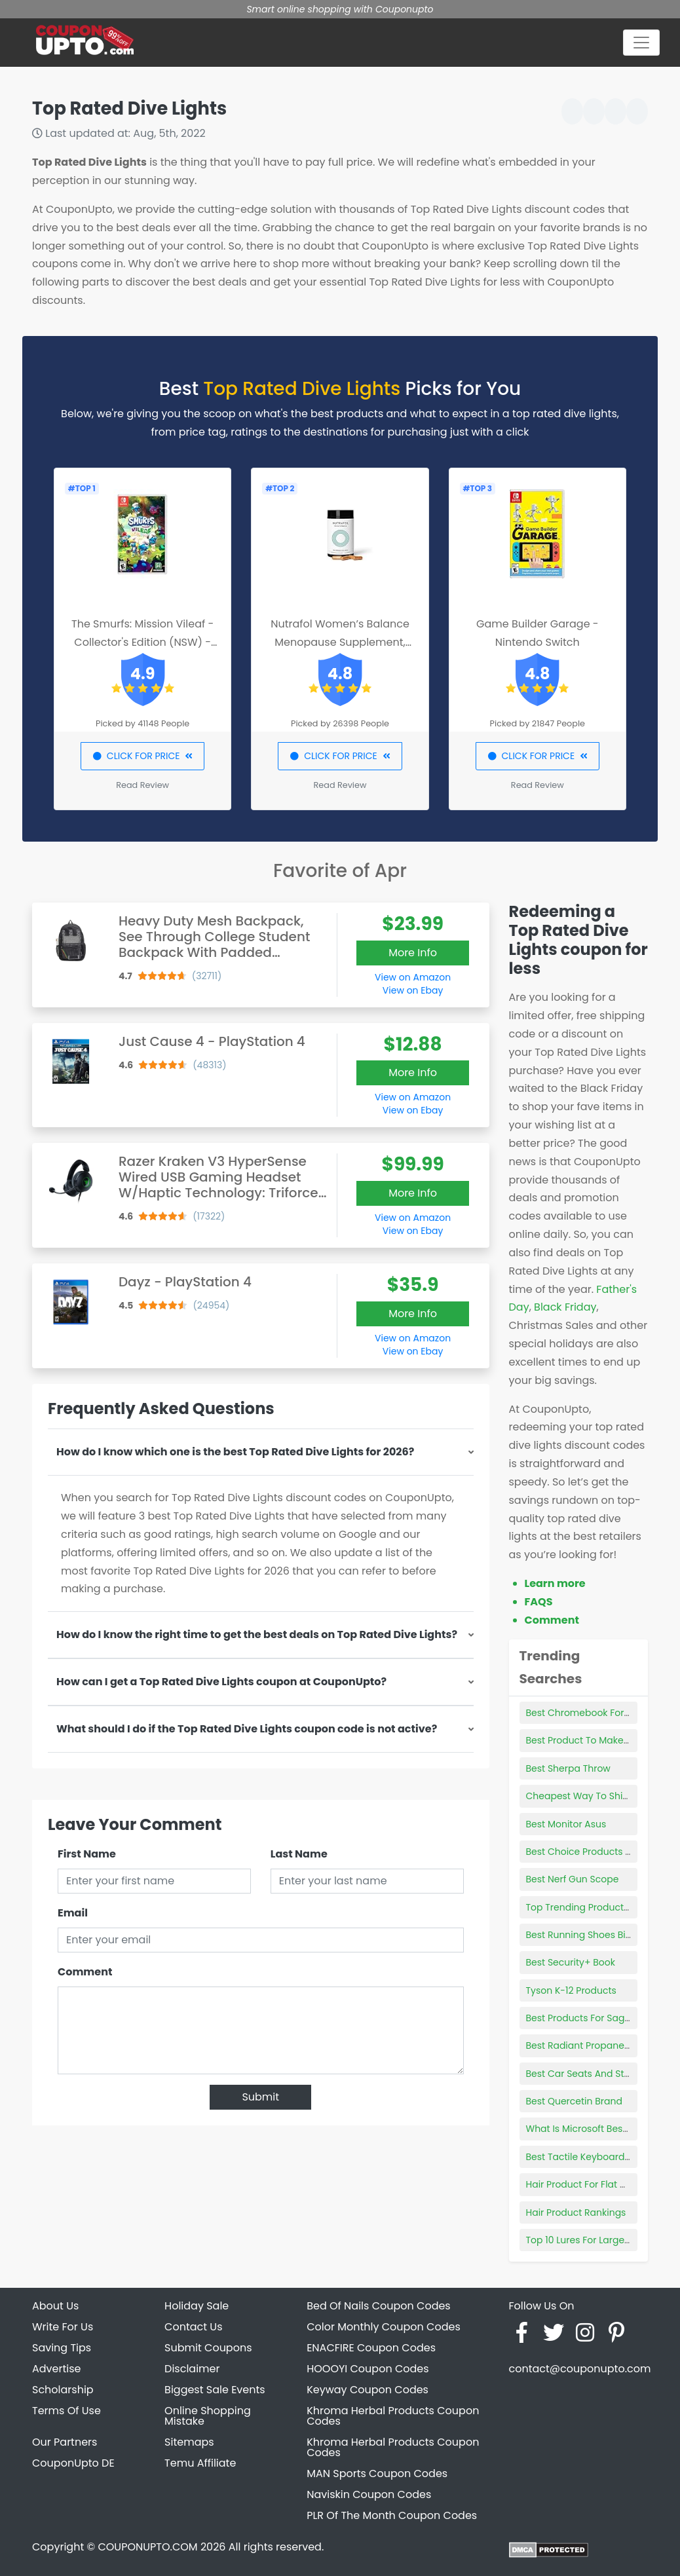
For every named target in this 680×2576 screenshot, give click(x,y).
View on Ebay (413, 990)
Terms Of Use (66, 2410)
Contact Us (193, 2326)
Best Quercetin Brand (574, 2101)
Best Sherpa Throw (568, 1768)
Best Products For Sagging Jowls (599, 2018)
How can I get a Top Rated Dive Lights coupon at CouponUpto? (221, 1681)
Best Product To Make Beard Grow (603, 1740)
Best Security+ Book (570, 1962)
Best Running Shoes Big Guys (592, 1934)
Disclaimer (191, 2368)
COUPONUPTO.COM (147, 2546)
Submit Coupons (208, 2347)
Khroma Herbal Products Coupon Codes (393, 2416)
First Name (87, 1853)
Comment (85, 1971)
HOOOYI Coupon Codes (367, 2368)
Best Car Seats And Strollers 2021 (599, 2073)
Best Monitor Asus (566, 1824)
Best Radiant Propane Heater (592, 2045)
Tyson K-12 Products (571, 1990)
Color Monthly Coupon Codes (384, 2326)
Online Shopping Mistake (207, 2416)
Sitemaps (189, 2442)
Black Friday (565, 1307)
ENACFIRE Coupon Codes (371, 2347)
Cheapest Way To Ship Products (599, 1795)
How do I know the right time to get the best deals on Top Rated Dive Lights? (256, 1634)
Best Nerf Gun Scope (572, 1879)
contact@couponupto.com (579, 2368)
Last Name (299, 1853)
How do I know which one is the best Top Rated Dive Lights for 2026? (235, 1451)
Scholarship (63, 2389)
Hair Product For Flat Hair (582, 2184)
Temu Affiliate (200, 2463)
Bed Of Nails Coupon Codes (379, 2305)
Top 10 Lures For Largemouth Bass (602, 2240)
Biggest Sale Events (214, 2389)
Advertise (56, 2368)
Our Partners (64, 2442)
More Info (412, 952)
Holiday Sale (196, 2305)
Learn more (555, 1583)
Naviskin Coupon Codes (369, 2494)
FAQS (539, 1601)
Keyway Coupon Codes (367, 2389)
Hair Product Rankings (576, 2212)
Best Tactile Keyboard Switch (591, 2156)
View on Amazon (413, 977)
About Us (55, 2305)
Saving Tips (61, 2347)
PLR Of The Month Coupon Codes (392, 2515)
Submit (260, 2096)
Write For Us (62, 2326)
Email (73, 1912)
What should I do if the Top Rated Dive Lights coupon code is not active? (246, 1728)
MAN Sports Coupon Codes (377, 2473)
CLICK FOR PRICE (142, 755)
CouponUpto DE (73, 2463)
